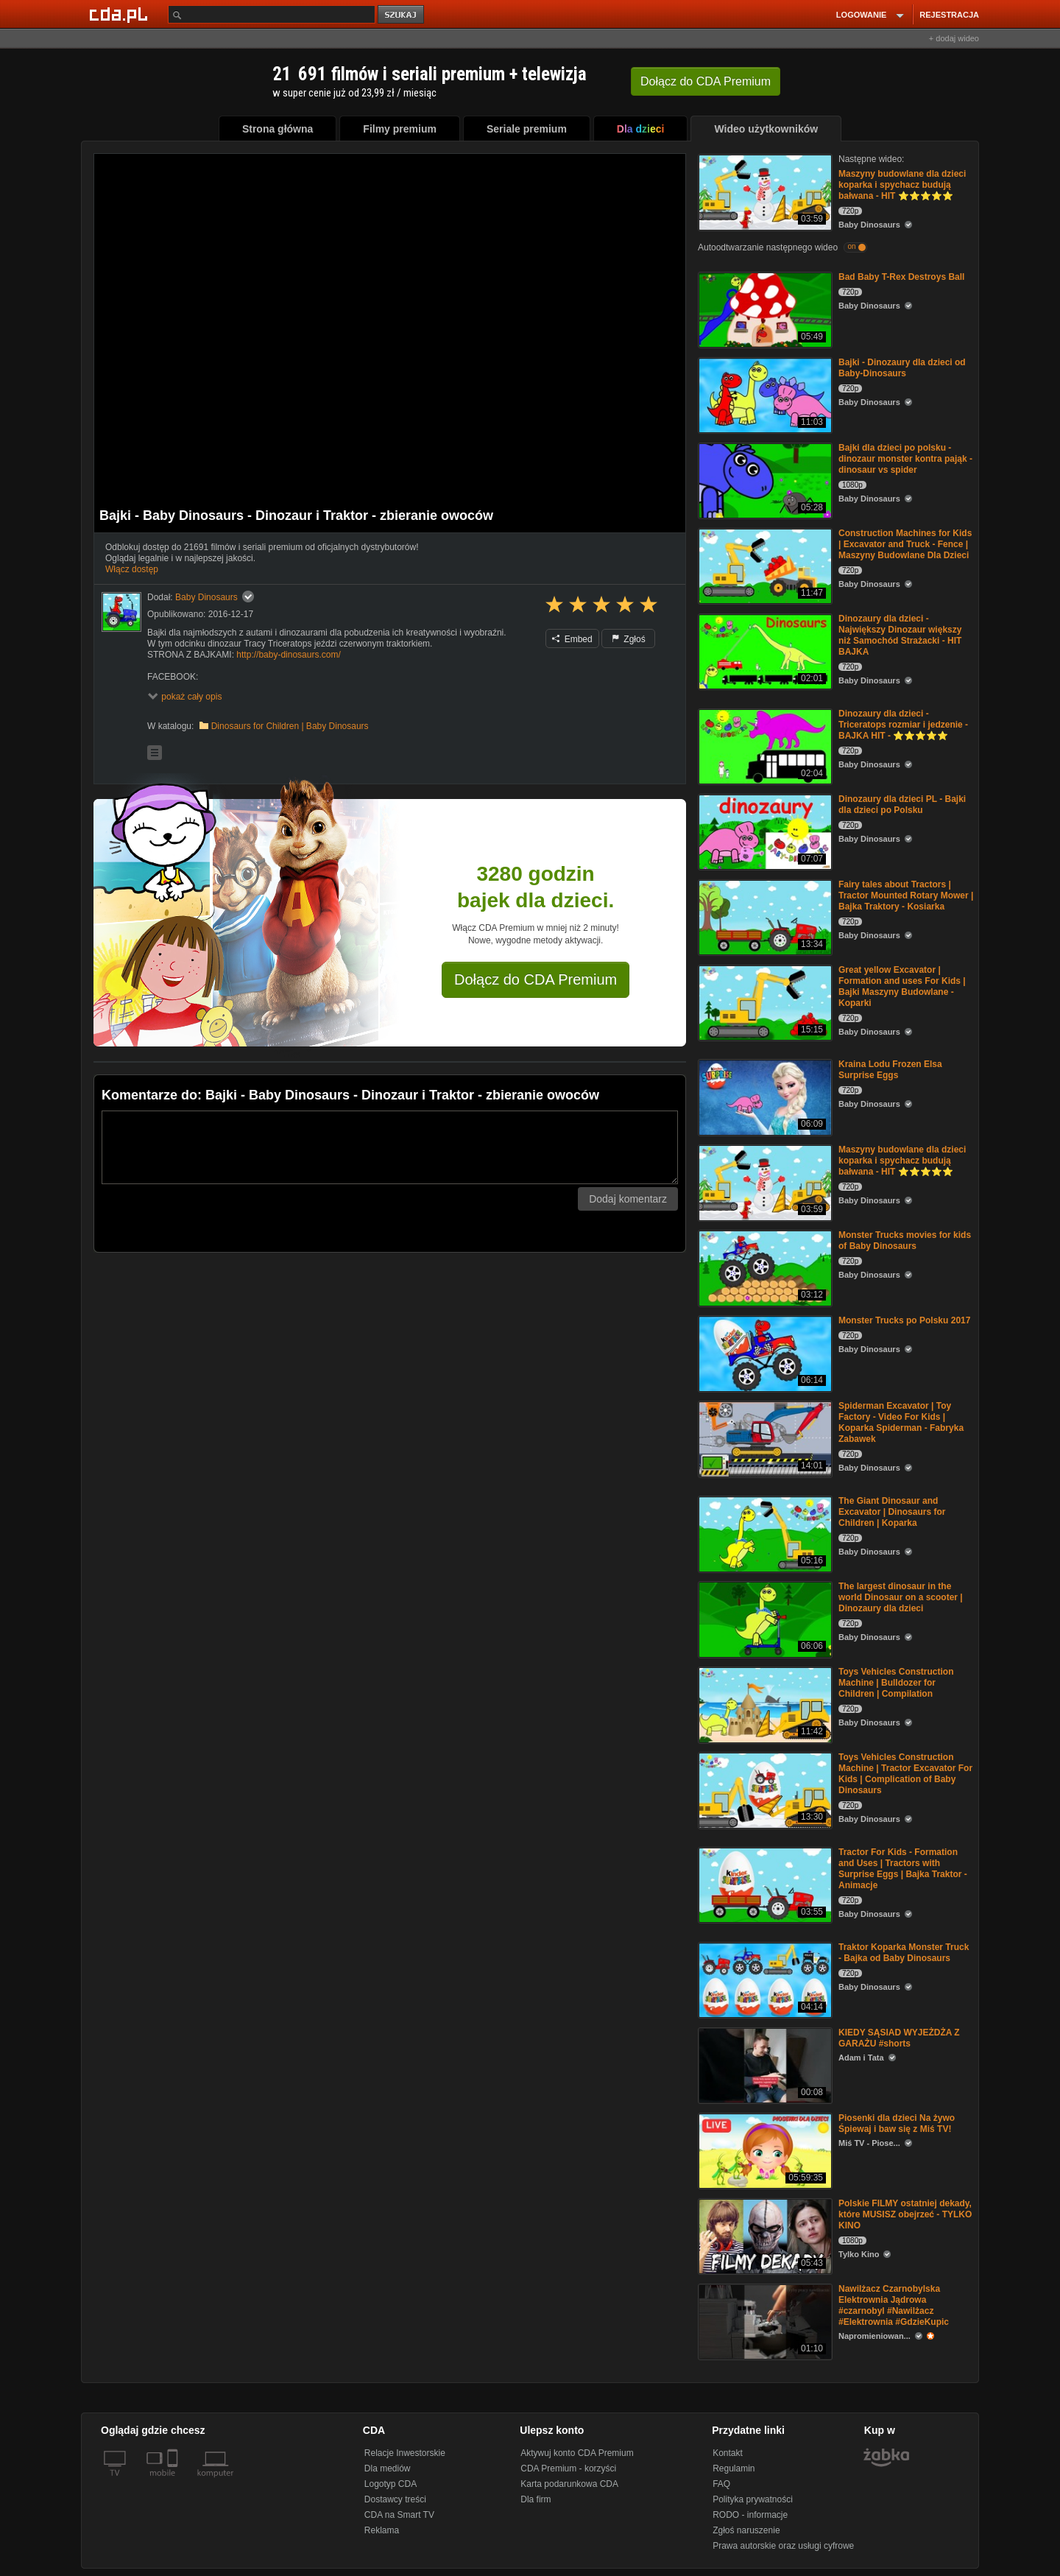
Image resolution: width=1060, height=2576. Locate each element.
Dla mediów (387, 2468)
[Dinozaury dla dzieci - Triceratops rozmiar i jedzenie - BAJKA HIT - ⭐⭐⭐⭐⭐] (764, 745)
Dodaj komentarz (628, 1199)
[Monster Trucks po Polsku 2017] (764, 1352)
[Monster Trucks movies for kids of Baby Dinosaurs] (764, 1267)
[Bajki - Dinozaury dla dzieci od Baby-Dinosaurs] (764, 394)
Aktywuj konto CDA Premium (576, 2453)
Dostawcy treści (395, 2499)
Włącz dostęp (131, 569)
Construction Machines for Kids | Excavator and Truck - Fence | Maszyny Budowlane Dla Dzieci (905, 544)
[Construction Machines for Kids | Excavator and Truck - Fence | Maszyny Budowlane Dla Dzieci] (764, 565)
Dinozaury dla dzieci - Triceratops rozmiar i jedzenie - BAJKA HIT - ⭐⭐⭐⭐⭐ (903, 724)
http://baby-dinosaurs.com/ (288, 655)
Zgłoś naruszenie (746, 2530)
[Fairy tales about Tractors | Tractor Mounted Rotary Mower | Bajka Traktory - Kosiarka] (764, 916)
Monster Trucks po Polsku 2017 (904, 1320)
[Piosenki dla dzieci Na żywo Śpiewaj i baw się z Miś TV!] (764, 2150)
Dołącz (705, 81)
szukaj (402, 15)
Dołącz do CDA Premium (535, 979)
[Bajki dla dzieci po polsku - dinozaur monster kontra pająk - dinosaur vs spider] (764, 480)
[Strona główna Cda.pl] (120, 14)
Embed (572, 639)
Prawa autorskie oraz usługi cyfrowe (783, 2546)
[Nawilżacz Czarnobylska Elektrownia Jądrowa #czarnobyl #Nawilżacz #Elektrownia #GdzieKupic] (764, 2321)
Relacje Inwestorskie (404, 2453)
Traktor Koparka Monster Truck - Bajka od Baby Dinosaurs (903, 1952)
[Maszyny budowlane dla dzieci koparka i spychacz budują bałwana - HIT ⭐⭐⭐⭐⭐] (764, 191)
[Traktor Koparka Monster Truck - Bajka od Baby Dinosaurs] (764, 1979)
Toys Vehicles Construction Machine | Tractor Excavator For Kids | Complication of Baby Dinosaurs (905, 1773)
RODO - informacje (750, 2515)
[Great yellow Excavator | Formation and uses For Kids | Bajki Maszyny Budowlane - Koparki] (764, 1002)
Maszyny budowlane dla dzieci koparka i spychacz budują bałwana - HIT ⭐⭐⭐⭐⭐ (902, 185)
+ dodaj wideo (954, 38)
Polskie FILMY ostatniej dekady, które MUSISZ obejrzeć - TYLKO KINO (905, 2214)
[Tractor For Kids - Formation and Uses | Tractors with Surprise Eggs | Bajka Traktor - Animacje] (764, 1884)
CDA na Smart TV (399, 2515)
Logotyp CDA (390, 2484)
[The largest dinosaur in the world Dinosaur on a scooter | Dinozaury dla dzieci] (764, 1618)
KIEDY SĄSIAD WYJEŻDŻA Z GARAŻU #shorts (899, 2038)
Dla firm (535, 2499)
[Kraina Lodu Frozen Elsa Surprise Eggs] (764, 1096)
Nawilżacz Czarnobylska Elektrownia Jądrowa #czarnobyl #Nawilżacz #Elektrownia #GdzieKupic (893, 2305)
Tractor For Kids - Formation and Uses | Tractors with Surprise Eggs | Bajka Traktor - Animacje (902, 1868)
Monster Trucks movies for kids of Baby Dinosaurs (904, 1240)
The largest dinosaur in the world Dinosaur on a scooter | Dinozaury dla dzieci (900, 1597)
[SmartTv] (174, 2482)
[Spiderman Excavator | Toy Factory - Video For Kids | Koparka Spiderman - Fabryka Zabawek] (764, 1438)
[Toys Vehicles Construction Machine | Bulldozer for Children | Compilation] (764, 1704)
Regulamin (734, 2468)
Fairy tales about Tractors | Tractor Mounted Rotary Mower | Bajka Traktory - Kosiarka (905, 895)
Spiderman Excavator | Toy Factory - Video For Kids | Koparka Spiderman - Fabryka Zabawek (901, 1422)
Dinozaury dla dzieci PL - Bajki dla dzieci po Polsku (902, 804)
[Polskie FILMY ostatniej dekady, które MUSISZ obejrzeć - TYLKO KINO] (764, 2235)
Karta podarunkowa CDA (569, 2484)
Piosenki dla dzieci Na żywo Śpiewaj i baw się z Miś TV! (896, 2123)
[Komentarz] (390, 1147)
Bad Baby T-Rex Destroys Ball (901, 277)
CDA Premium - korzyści (568, 2468)
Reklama (381, 2530)
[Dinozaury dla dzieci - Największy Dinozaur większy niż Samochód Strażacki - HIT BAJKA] (764, 650)
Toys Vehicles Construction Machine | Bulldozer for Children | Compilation (895, 1683)
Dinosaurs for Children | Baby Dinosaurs (290, 726)
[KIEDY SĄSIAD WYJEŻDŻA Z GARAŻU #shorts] (764, 2064)
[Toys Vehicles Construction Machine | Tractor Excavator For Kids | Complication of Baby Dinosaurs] (764, 1789)
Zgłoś (629, 639)
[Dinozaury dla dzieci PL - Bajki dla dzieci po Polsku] (764, 831)
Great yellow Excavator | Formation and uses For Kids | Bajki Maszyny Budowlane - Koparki (902, 986)
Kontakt (728, 2453)
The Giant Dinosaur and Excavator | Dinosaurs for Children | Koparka (891, 1512)
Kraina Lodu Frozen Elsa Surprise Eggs (890, 1069)
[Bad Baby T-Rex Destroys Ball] (764, 309)
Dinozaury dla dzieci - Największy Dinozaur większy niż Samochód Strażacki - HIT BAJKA (899, 635)
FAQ (721, 2484)
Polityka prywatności (753, 2499)
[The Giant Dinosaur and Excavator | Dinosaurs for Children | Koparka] (764, 1533)
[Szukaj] (271, 14)
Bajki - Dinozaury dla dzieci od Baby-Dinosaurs (902, 368)
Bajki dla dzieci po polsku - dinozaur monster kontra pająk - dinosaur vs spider (905, 459)
